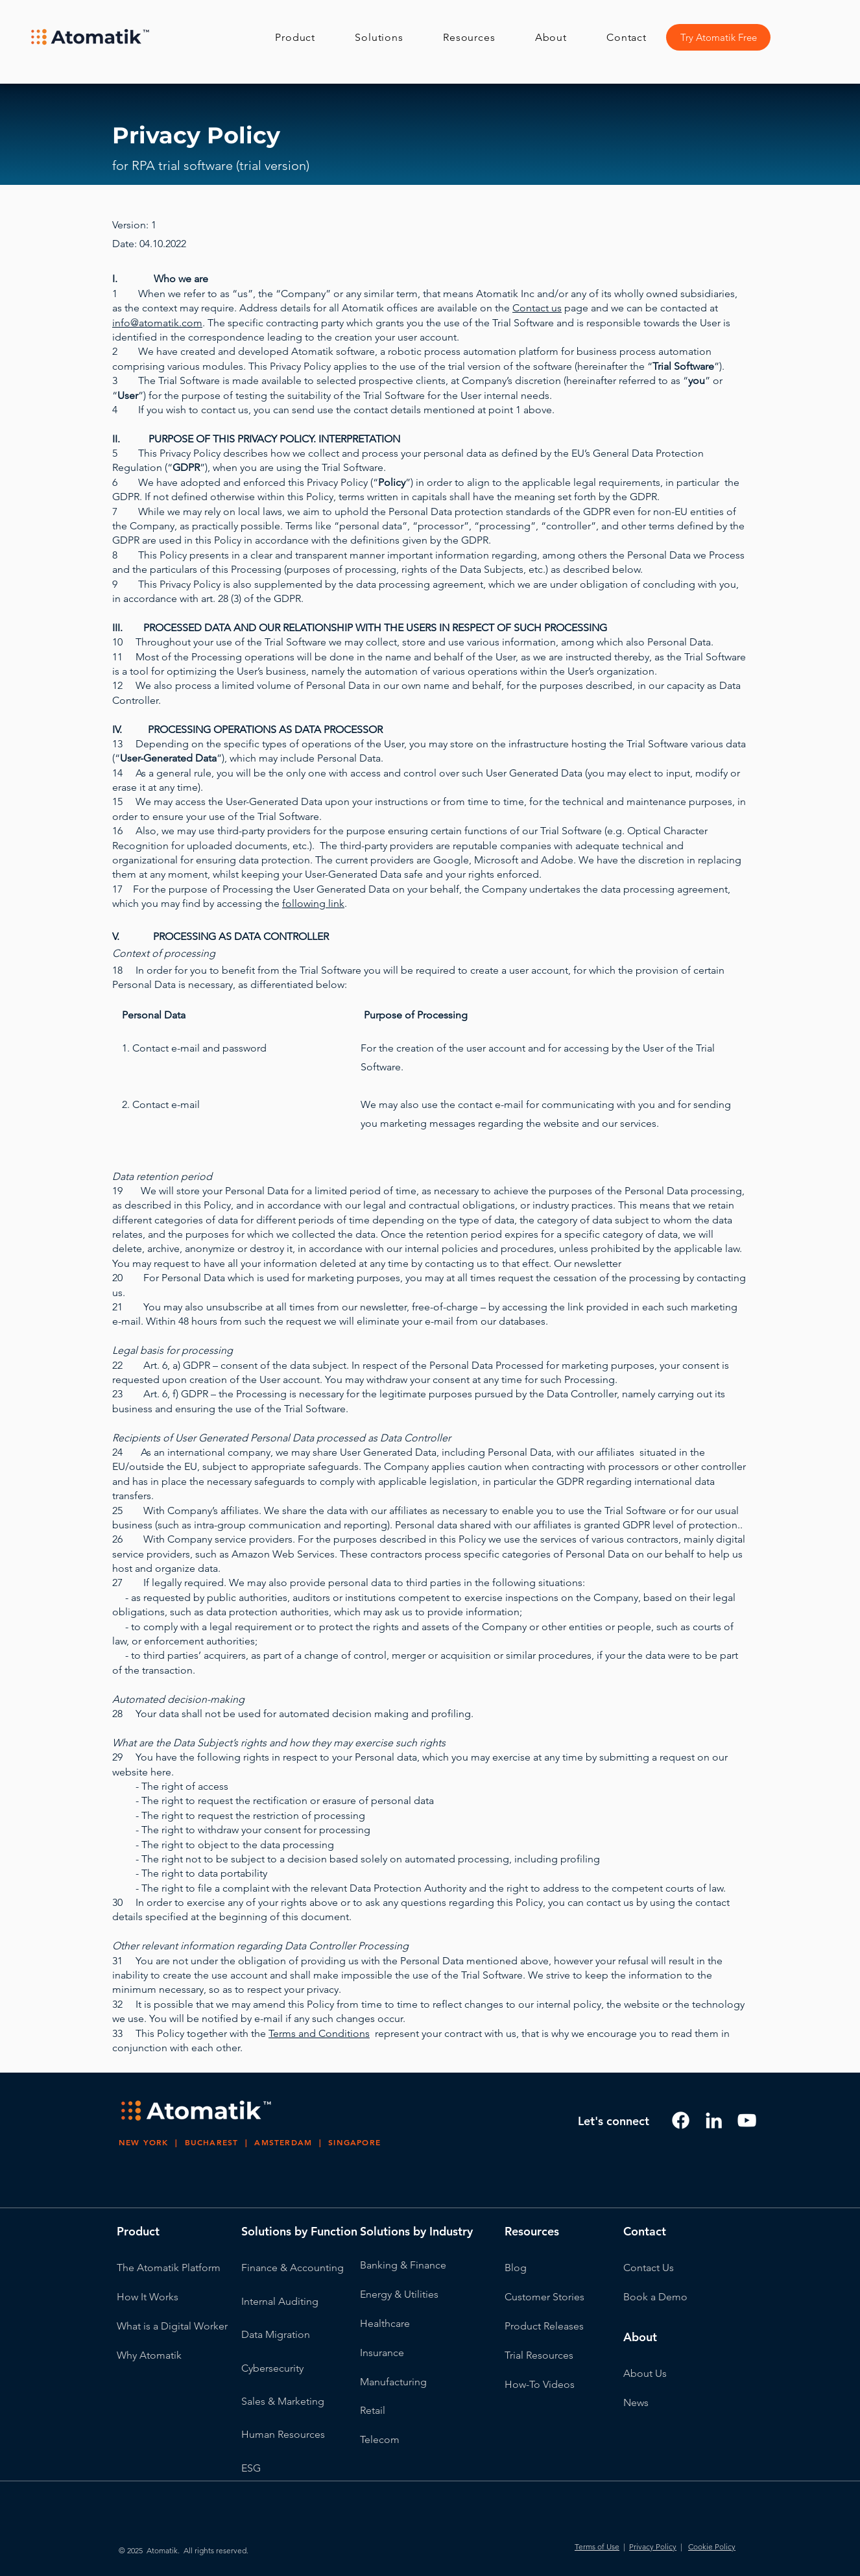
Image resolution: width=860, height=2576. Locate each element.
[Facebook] (680, 2120)
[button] (306, 37)
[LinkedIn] (713, 2120)
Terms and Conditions (319, 2033)
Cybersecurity (272, 2368)
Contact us (537, 308)
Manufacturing (393, 2382)
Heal (370, 2323)
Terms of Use (597, 2546)
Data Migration (275, 2334)
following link (313, 903)
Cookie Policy (711, 2546)
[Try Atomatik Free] (718, 37)
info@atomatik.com (157, 323)
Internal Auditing (279, 2301)
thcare (395, 2323)
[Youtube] (746, 2120)
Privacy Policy (652, 2546)
